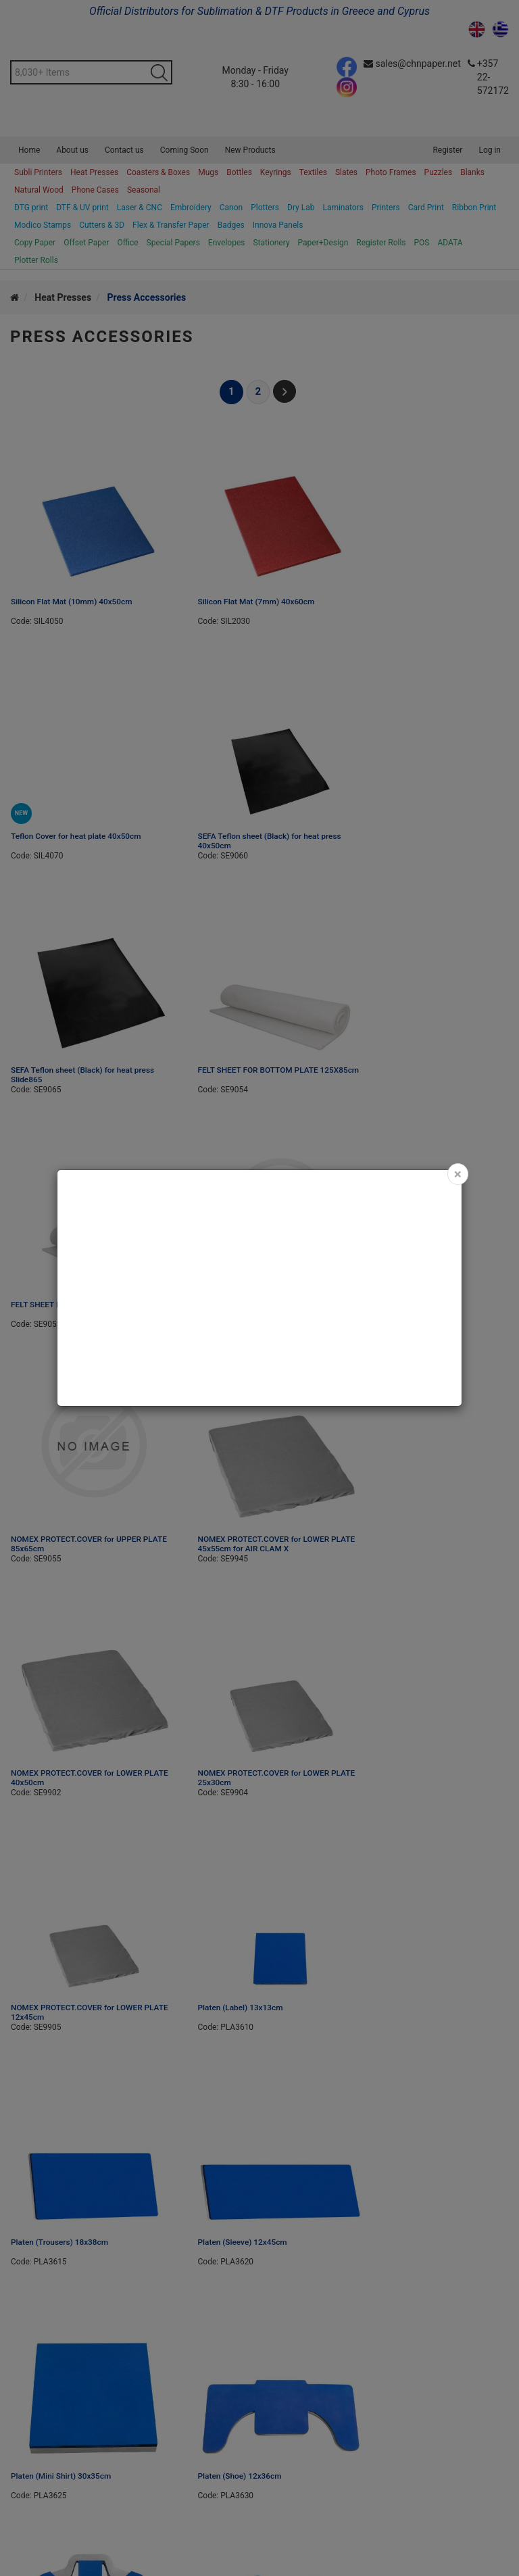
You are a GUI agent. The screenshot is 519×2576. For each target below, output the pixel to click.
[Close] (457, 1174)
